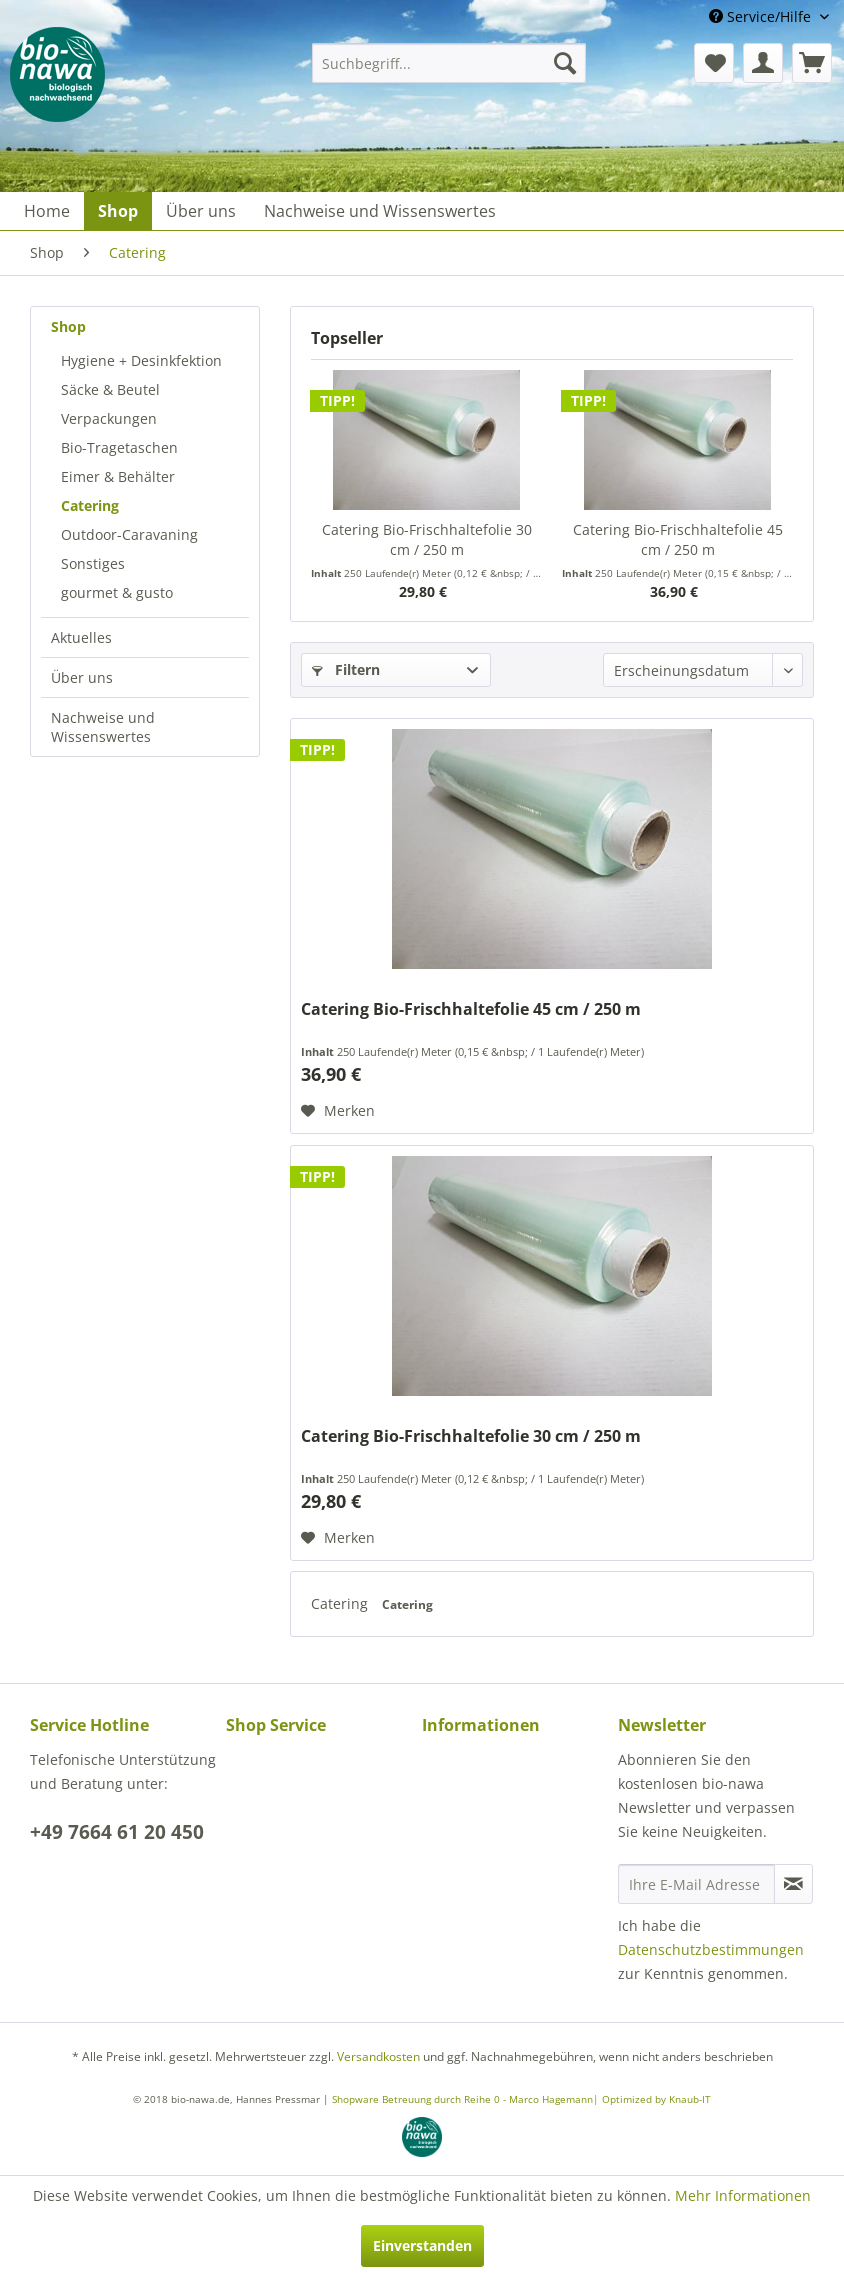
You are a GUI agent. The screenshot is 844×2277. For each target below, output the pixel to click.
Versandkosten (378, 2056)
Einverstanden (422, 2245)
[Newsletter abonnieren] (793, 1884)
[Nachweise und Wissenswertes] (380, 211)
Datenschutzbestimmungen (711, 1949)
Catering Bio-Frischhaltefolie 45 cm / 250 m (678, 539)
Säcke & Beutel (110, 389)
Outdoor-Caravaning (129, 534)
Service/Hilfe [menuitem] (762, 16)
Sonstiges (93, 563)
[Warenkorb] (812, 63)
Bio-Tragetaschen (119, 447)
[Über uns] (201, 211)
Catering (90, 505)
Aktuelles (81, 637)
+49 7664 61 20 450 (117, 1832)
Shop (68, 326)
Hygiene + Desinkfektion (141, 360)
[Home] (47, 211)
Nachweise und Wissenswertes (103, 727)
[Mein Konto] (763, 63)
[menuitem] (449, 63)
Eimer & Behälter (118, 476)
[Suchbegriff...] (449, 63)
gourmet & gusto (117, 592)
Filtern (346, 669)
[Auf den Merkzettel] (338, 1111)
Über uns (82, 677)
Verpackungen (109, 418)
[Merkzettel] (714, 63)
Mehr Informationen (743, 2195)
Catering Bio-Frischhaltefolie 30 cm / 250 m (427, 539)
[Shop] (118, 211)
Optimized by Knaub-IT (656, 2099)
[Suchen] (565, 63)
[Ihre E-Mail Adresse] (696, 1884)
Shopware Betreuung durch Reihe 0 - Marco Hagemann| (467, 2099)
